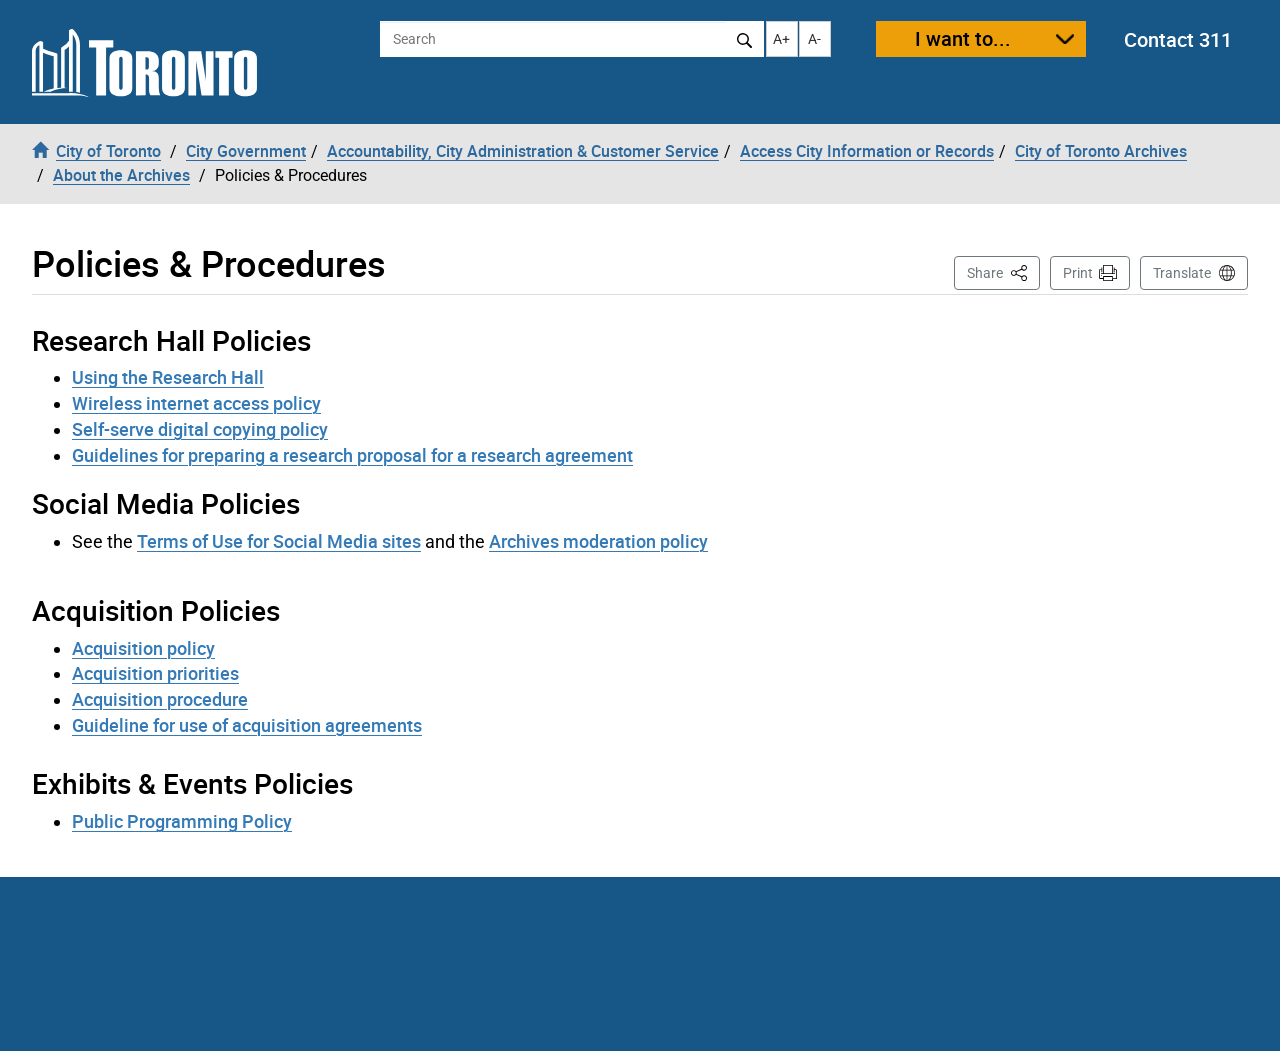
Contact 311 (1178, 39)
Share (1003, 271)
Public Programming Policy (182, 821)
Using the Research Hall (168, 377)
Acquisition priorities (155, 673)
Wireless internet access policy (196, 403)
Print (1078, 273)
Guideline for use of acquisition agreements (247, 725)
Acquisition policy (143, 648)
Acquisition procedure (160, 699)
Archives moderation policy (598, 541)
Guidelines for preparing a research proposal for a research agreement (352, 455)
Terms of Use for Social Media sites (279, 541)
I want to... (963, 38)
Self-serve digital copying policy (200, 429)
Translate (1182, 273)
